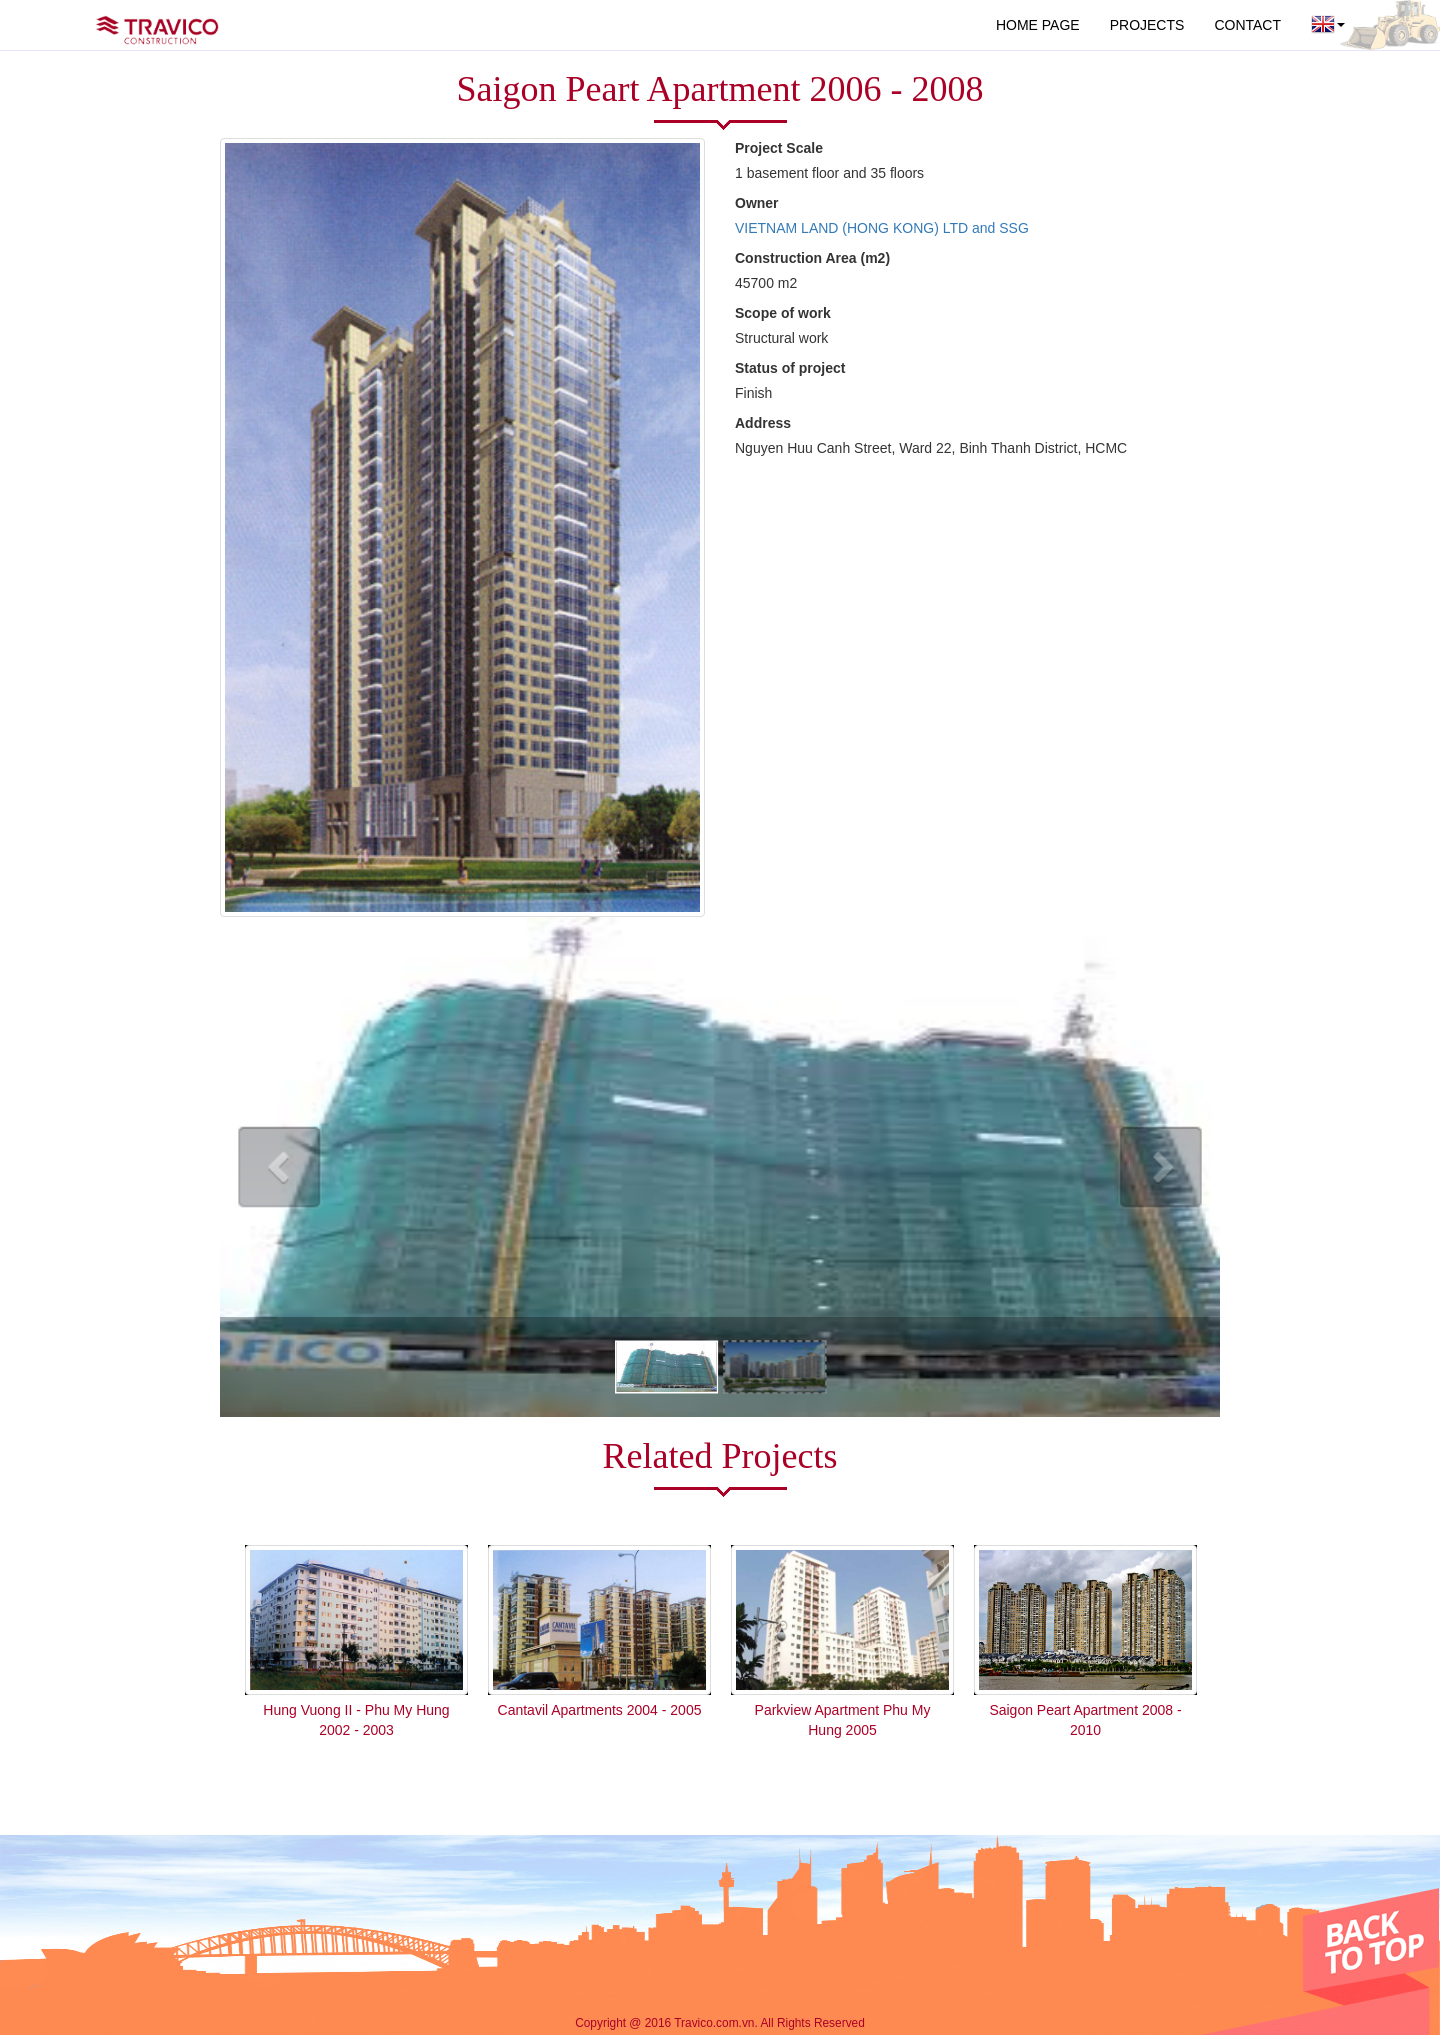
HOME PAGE (1038, 25)
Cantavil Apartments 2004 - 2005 (600, 1710)
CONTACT (1247, 25)
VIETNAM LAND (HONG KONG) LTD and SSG (882, 228)
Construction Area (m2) (812, 258)
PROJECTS (1147, 25)
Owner (757, 203)
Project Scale (779, 148)
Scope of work (783, 313)
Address (763, 423)
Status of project (790, 368)
